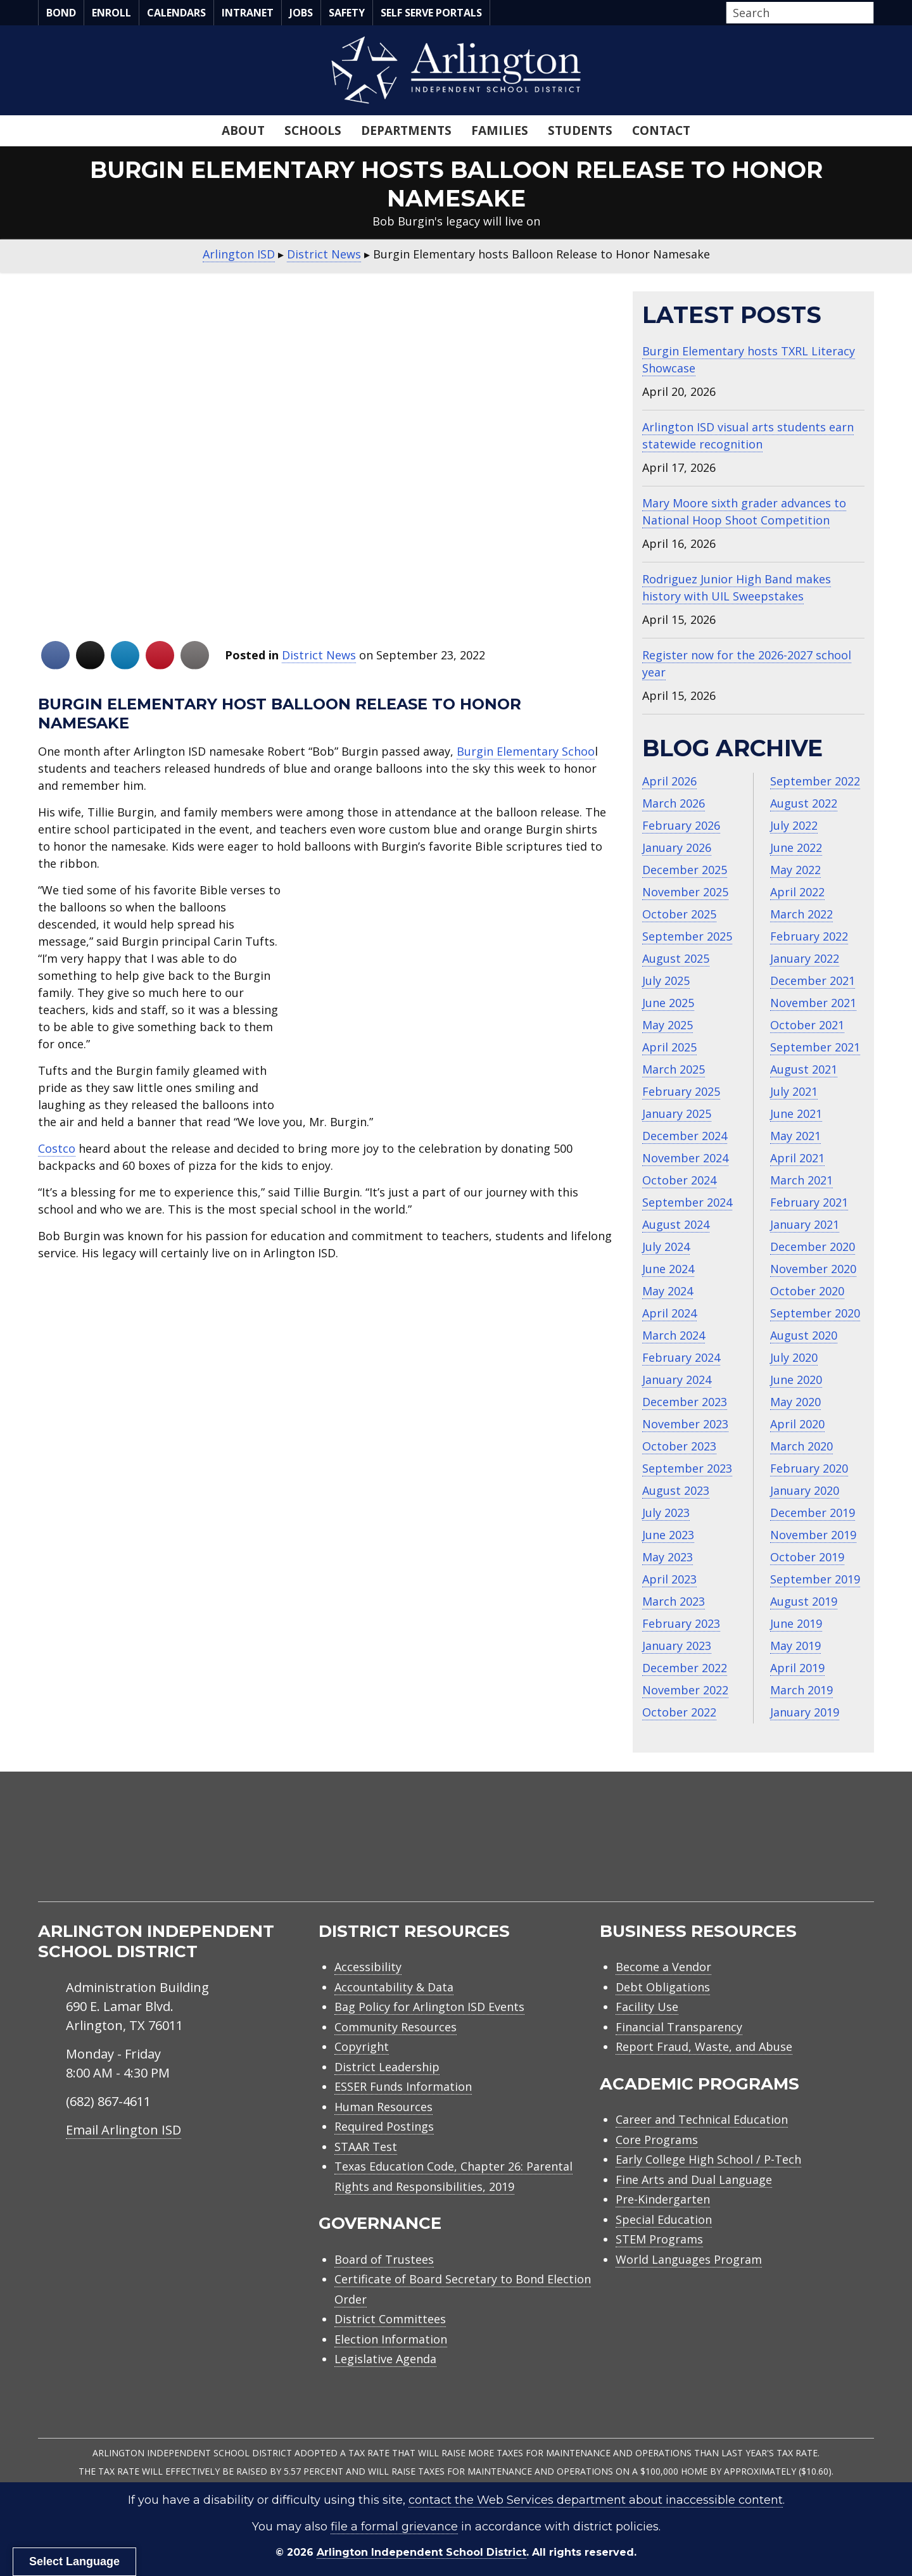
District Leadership (387, 2066)
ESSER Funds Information (403, 2086)
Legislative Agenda (385, 2358)
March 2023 (673, 1601)
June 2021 (796, 1113)
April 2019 (797, 1667)
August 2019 (803, 1601)
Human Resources (383, 2106)
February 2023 (681, 1623)
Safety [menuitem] (347, 13)
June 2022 (796, 847)
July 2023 (666, 1512)
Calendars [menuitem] (176, 13)
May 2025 (667, 1024)
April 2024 (669, 1313)
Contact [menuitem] (661, 130)
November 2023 (685, 1423)
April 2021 (797, 1157)
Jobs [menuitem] (301, 13)
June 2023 (668, 1534)
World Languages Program (689, 2259)
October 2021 (807, 1024)
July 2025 (666, 980)
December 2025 (684, 869)
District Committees (390, 2318)
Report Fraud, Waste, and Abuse (704, 2046)
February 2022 (809, 936)
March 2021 (801, 1180)
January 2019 (804, 1712)
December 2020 (812, 1246)
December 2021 (812, 980)
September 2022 (815, 781)
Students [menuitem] (580, 130)
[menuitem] (766, 1851)
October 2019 (807, 1556)
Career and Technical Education (702, 2119)
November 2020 (813, 1268)
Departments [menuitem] (406, 130)
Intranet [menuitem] (248, 13)
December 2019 (812, 1512)
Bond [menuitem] (61, 13)
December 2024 (684, 1135)
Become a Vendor (663, 1966)
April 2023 (669, 1579)
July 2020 (794, 1357)
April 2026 (669, 781)
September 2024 (687, 1202)
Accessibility (368, 1966)
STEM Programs (659, 2239)
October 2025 (679, 914)
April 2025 (669, 1047)
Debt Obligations (663, 1987)
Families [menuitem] (499, 130)
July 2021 (794, 1091)
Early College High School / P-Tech (708, 2159)
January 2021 (804, 1224)
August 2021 (803, 1069)
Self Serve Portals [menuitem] (431, 13)
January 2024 (676, 1379)
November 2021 (813, 1002)
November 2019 (813, 1534)
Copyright (361, 2046)
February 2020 (809, 1468)
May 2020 (795, 1401)
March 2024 (673, 1335)
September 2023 (687, 1468)
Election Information (390, 2339)
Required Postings (384, 2126)
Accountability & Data (393, 1987)
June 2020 (796, 1379)
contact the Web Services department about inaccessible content (595, 2500)
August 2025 (675, 958)
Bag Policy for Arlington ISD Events (429, 2006)
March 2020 (801, 1446)
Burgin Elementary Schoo (526, 751)
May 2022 (795, 869)
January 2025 (676, 1113)
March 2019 (801, 1689)
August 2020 (803, 1335)
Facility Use (647, 2006)
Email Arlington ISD (123, 2129)
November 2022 (685, 1689)
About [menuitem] (243, 130)
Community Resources (395, 2026)
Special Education (664, 2219)
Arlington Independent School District (421, 2552)
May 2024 (667, 1290)
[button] (870, 13)
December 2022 (684, 1667)
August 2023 (675, 1490)
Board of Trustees (384, 2259)
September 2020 (815, 1313)
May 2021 (795, 1135)
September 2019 (815, 1579)
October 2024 (679, 1180)
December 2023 (684, 1401)
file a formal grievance (394, 2527)
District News (319, 655)
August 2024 (675, 1224)
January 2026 (676, 847)
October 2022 (679, 1712)
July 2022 (794, 825)
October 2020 (807, 1290)
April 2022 (797, 891)
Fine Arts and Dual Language (694, 2179)
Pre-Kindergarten (663, 2199)
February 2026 (681, 825)
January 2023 (676, 1645)
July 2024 (666, 1246)
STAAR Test (365, 2146)
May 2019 (795, 1645)
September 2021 (815, 1047)
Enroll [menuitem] (111, 13)
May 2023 (667, 1556)
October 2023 (679, 1446)
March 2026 (673, 803)
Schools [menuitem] (312, 130)
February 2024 (681, 1357)
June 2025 (668, 1002)
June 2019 (796, 1623)
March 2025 (673, 1069)
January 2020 (804, 1490)
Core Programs (657, 2139)
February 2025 (681, 1091)
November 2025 (685, 891)
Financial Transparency (679, 2026)
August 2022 (803, 803)
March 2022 (801, 914)
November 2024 (685, 1157)
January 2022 (804, 958)
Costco (56, 1148)
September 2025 (687, 936)
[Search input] (796, 12)
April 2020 (797, 1423)
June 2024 (668, 1268)
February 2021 (809, 1202)
